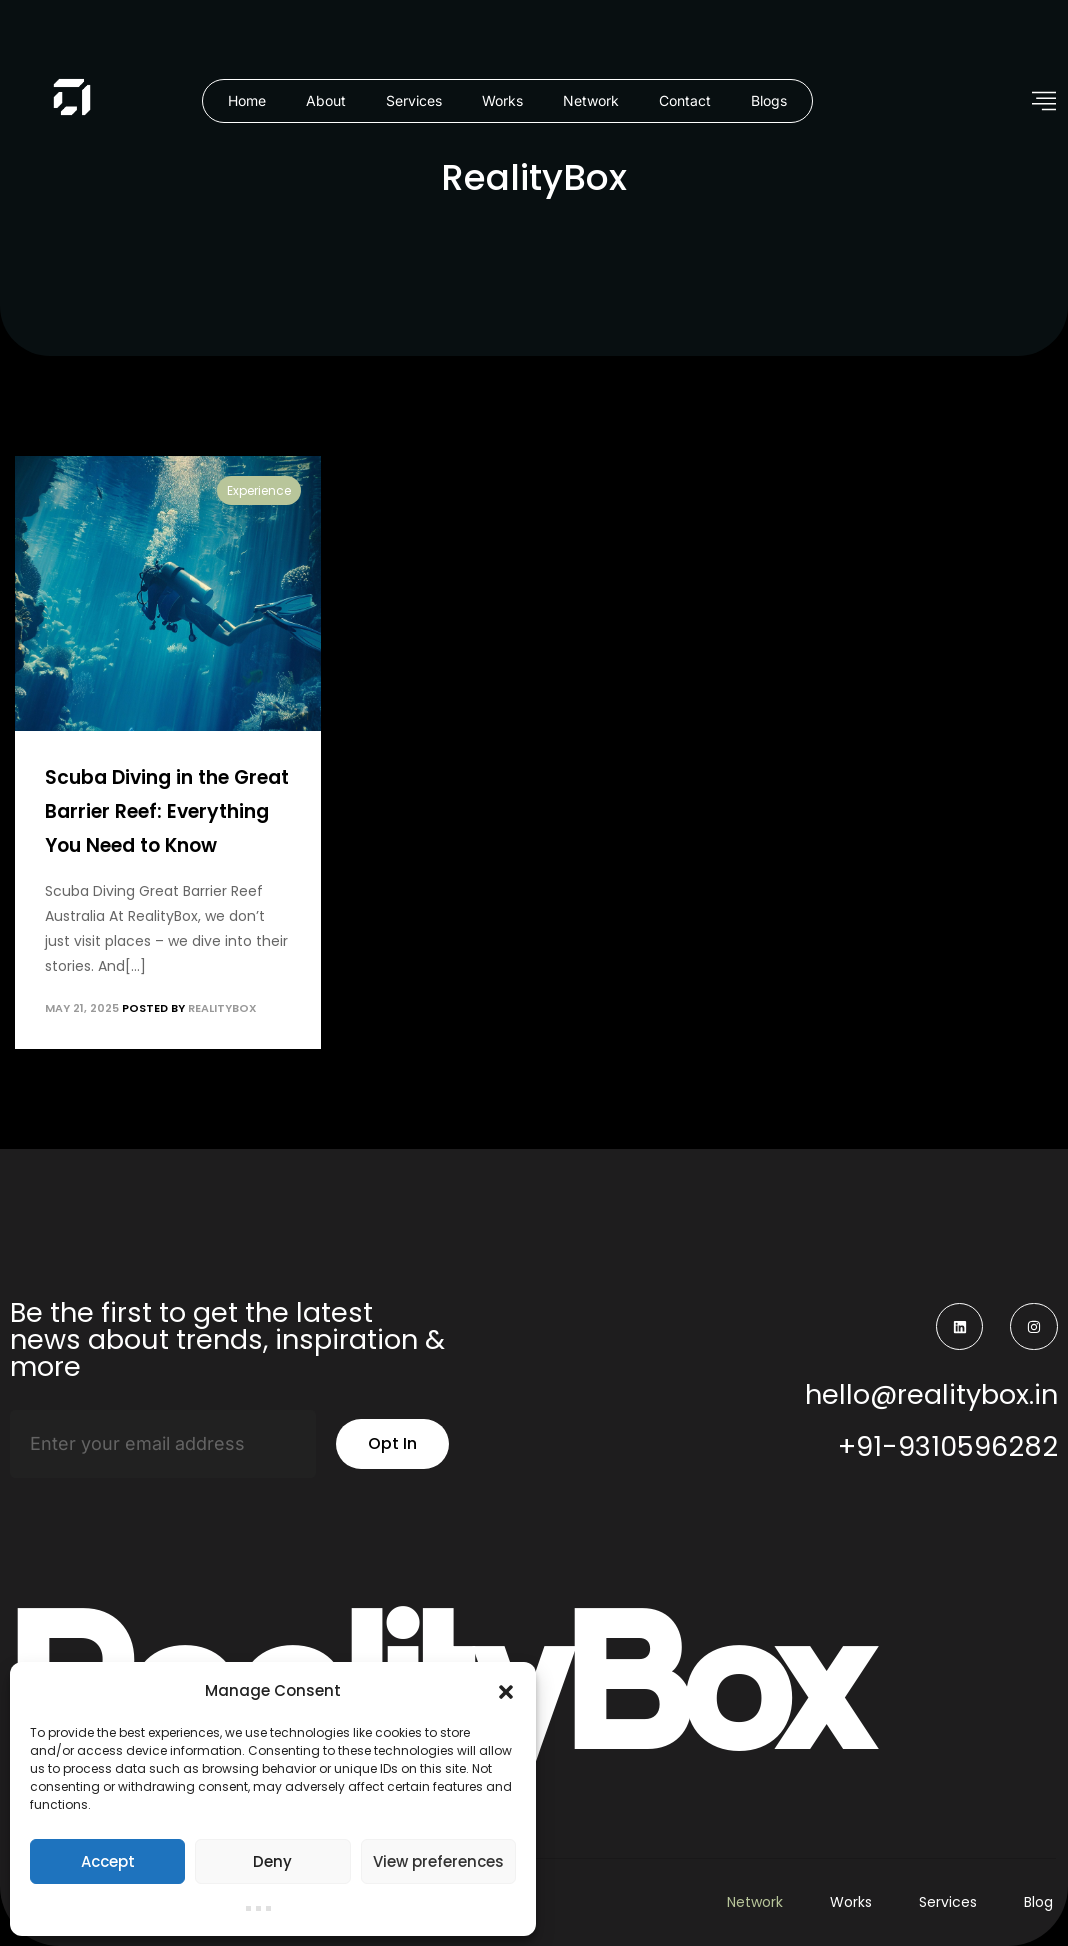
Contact (685, 100)
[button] (506, 1691)
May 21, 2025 (82, 1008)
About (326, 100)
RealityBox (222, 1008)
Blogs (769, 100)
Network (591, 100)
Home (247, 100)
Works (502, 100)
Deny (272, 1861)
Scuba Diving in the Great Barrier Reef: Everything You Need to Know (167, 811)
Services (414, 100)
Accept (108, 1861)
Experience (259, 490)
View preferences (438, 1861)
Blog (1038, 1902)
